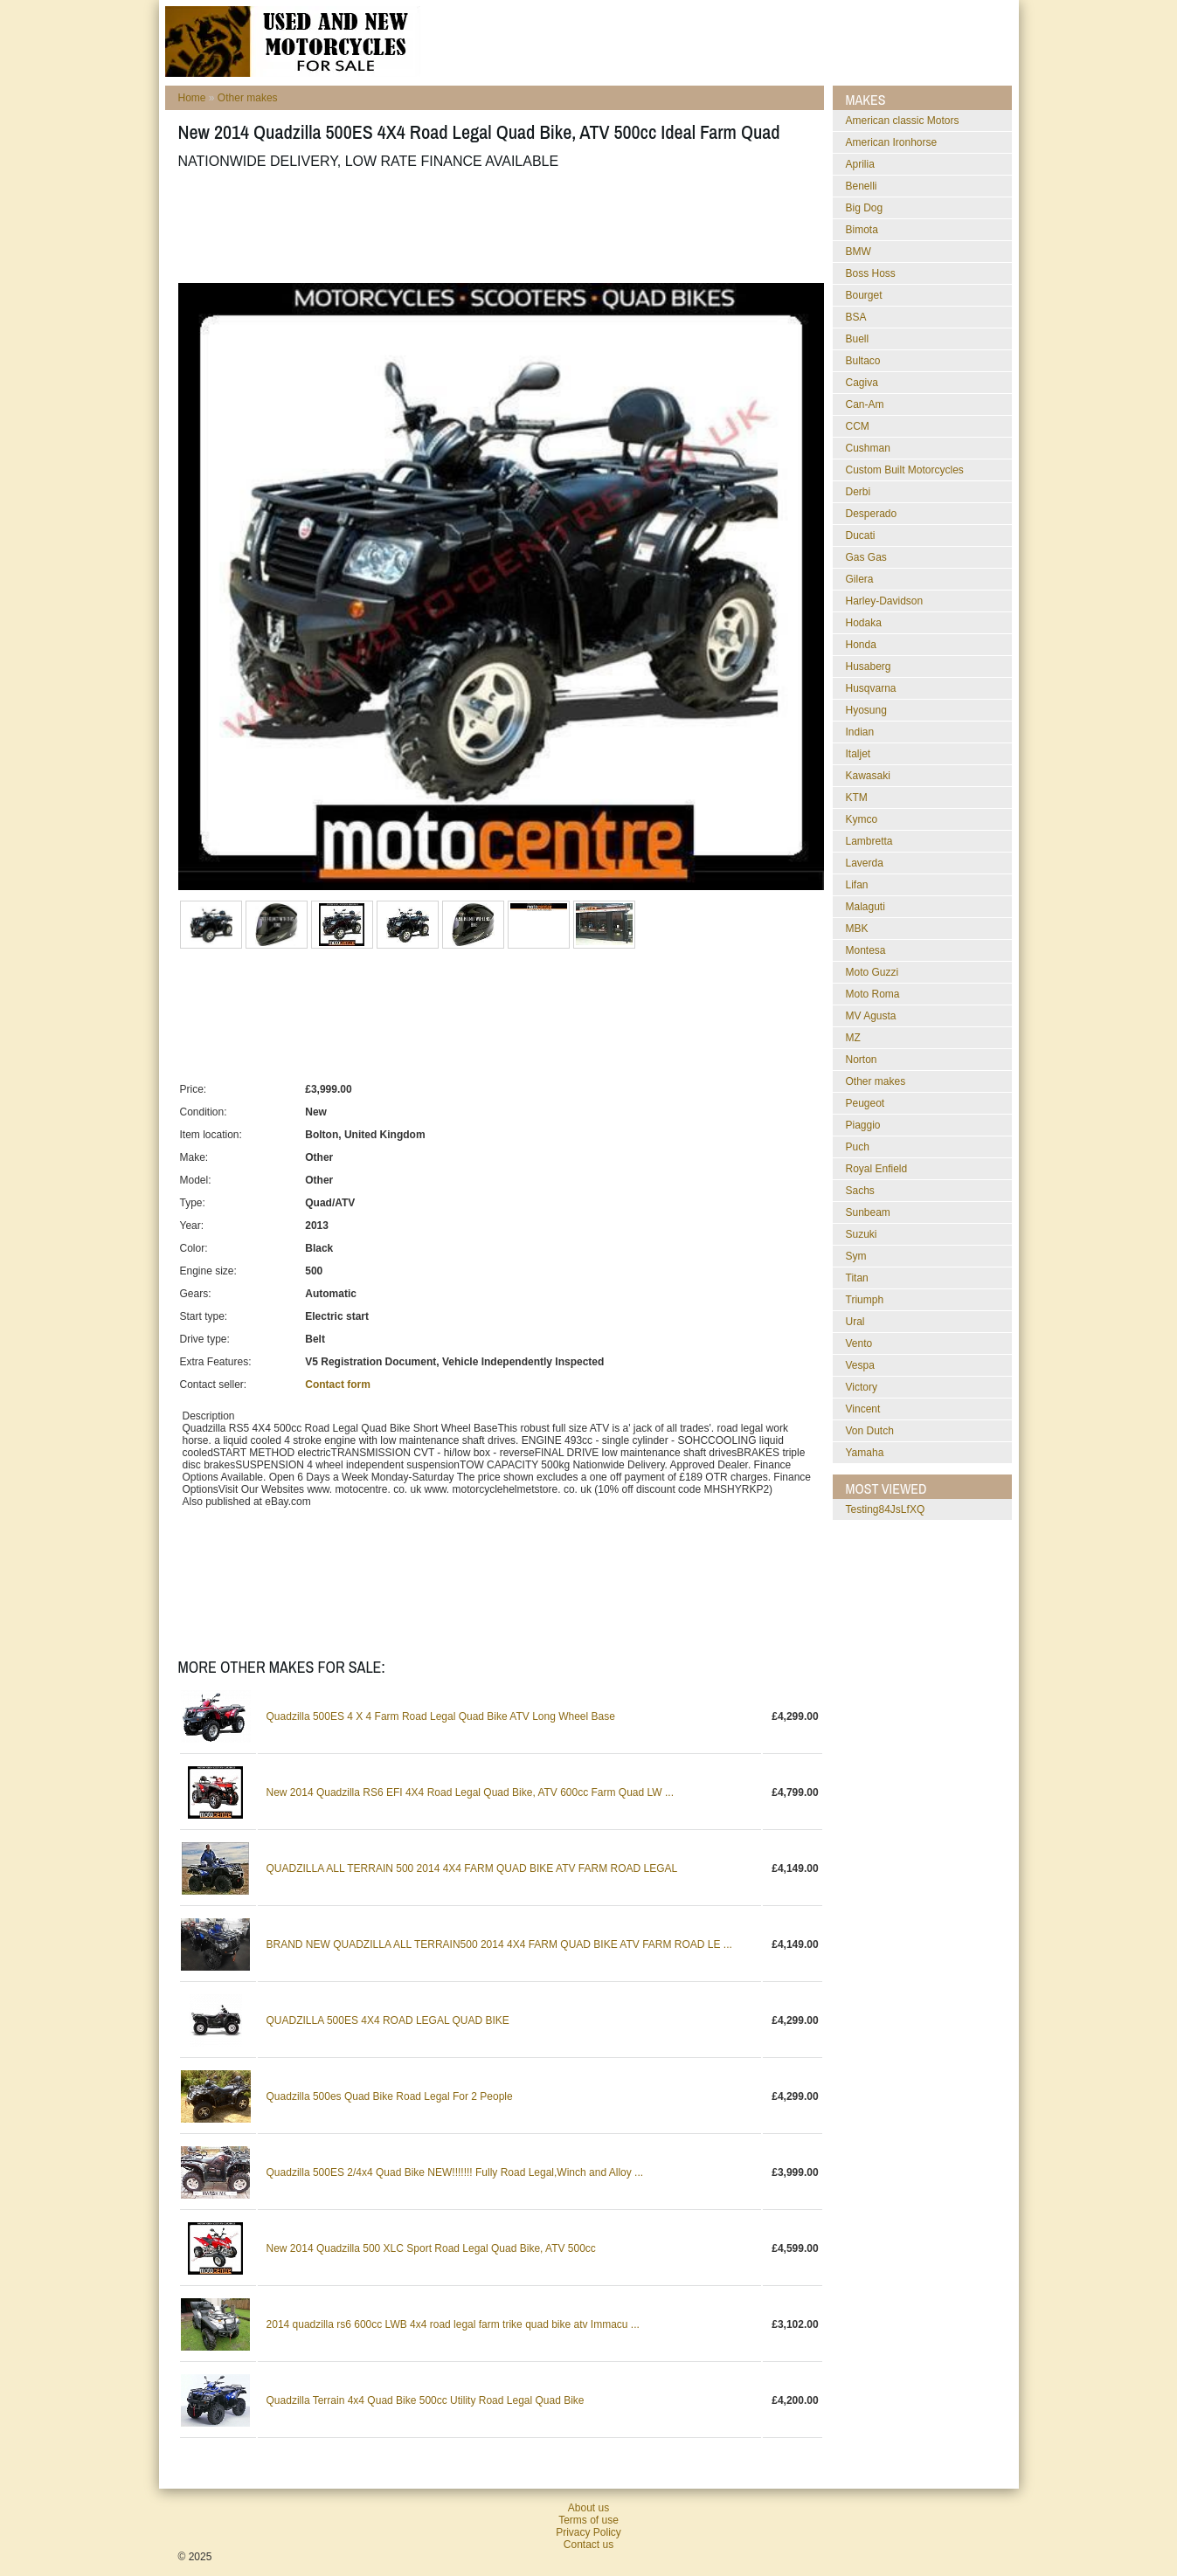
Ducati (861, 535)
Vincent (863, 1409)
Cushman (868, 448)
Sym (856, 1256)
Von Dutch (870, 1431)
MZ (853, 1038)
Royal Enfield (877, 1169)
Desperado (871, 514)
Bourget (864, 295)
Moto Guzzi (872, 972)
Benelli (861, 186)
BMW (858, 251)
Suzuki (861, 1234)
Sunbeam (868, 1212)
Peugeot (865, 1103)
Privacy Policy (588, 2532)
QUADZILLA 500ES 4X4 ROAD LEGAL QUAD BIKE (388, 2020)
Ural (855, 1322)
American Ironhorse (892, 142)
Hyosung (866, 710)
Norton (861, 1059)
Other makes (248, 98)
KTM (857, 797)
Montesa (866, 950)
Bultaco (863, 361)
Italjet (858, 754)
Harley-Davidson (885, 601)
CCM (857, 426)
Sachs (860, 1190)
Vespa (860, 1365)
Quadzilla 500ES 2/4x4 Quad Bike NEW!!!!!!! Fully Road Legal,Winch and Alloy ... (455, 2172)
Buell (857, 339)
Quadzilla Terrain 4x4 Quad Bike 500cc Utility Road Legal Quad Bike (426, 2400)
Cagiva (862, 382)
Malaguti (865, 907)
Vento (859, 1343)
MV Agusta (871, 1016)
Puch (857, 1147)
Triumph (865, 1300)
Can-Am (865, 404)
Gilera (860, 579)
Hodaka (864, 623)
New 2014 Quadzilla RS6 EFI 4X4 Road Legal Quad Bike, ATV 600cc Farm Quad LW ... (470, 1792)
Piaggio (863, 1125)
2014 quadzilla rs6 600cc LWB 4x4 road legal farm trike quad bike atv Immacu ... (453, 2324)
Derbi (858, 492)
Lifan (857, 885)
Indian (860, 732)
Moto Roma (873, 994)
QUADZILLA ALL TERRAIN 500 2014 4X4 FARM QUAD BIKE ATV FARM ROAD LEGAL (472, 1868)
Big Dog (864, 208)
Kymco (862, 819)
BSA (856, 317)
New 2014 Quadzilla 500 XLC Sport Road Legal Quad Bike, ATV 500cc (431, 2248)
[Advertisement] (496, 226)
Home (192, 98)
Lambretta (869, 841)
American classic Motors (902, 120)
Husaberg (868, 666)
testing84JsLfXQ (885, 1509)
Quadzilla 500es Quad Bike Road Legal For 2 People (390, 2096)
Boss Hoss (871, 273)
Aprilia (860, 164)
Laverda (864, 863)
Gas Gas (866, 557)
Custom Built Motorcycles (905, 470)
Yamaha (865, 1453)
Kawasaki (868, 776)
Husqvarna (871, 688)
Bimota (862, 230)
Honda (861, 645)
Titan (857, 1278)
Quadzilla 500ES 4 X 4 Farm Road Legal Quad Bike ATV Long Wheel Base (441, 1716)
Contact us (588, 2544)
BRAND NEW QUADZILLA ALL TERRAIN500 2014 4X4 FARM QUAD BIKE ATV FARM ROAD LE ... (499, 1944)
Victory (861, 1387)
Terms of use (588, 2520)
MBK (857, 928)
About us (588, 2508)
